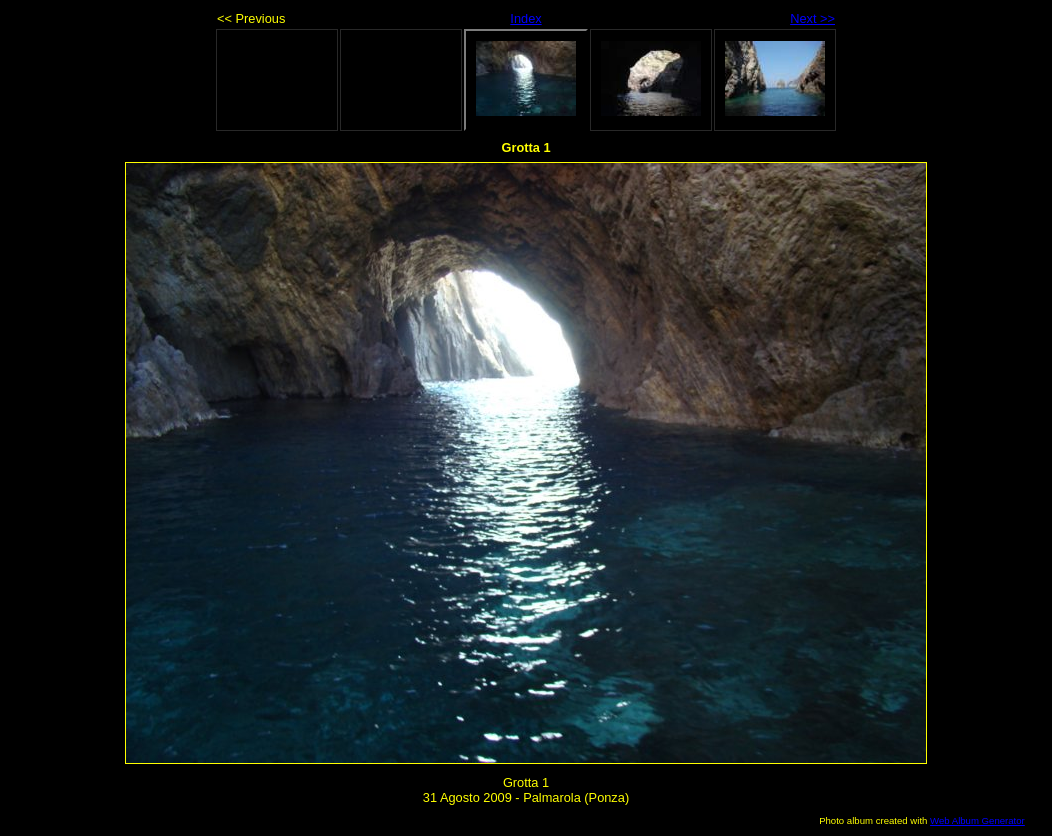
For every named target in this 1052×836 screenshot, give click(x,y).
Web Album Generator (977, 820)
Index (525, 18)
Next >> (812, 18)
